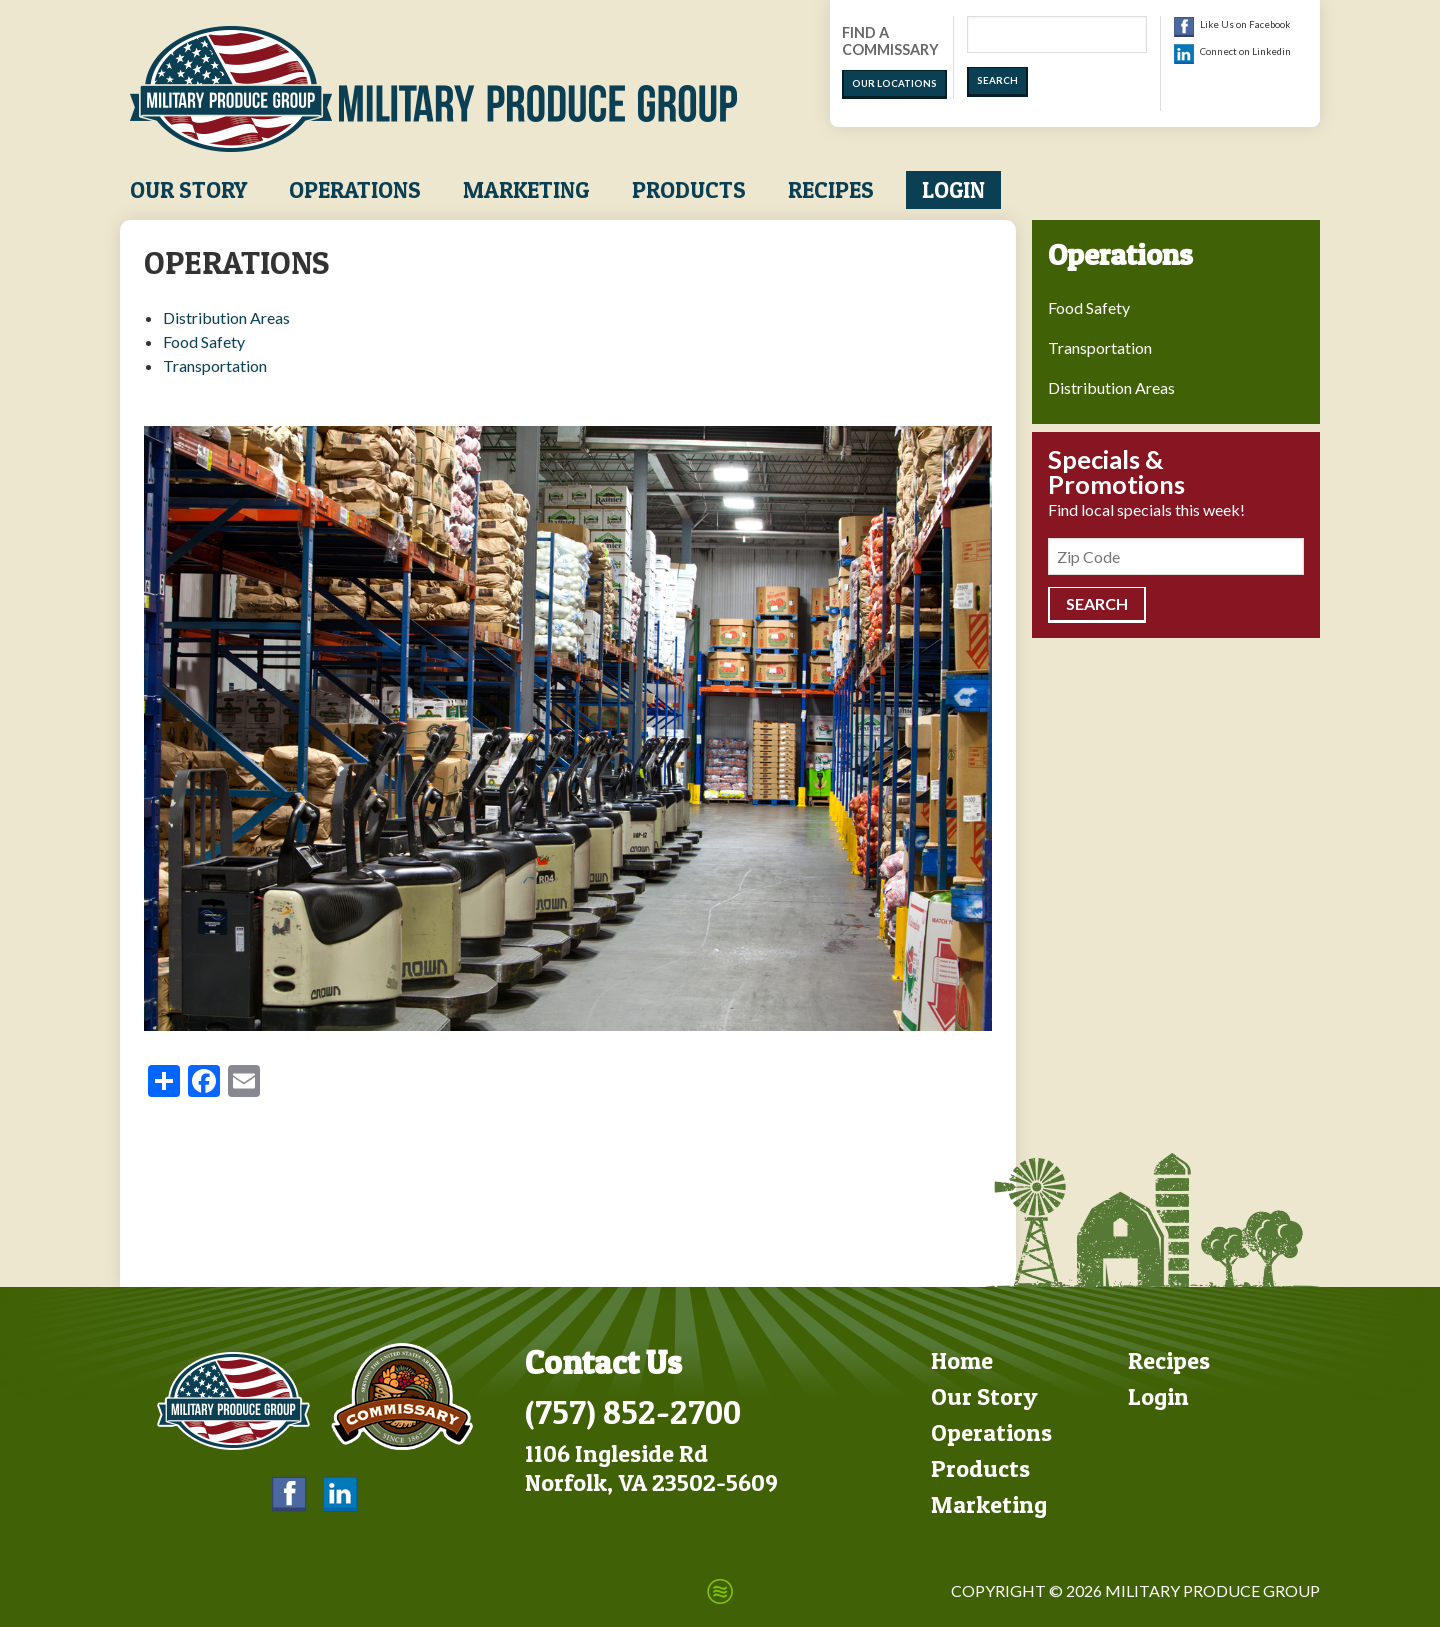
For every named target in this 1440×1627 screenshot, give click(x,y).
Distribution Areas (226, 317)
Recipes (831, 190)
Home (962, 1360)
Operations (355, 190)
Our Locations (894, 83)
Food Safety (204, 341)
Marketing (526, 190)
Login (953, 190)
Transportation (215, 365)
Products (689, 190)
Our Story (188, 190)
